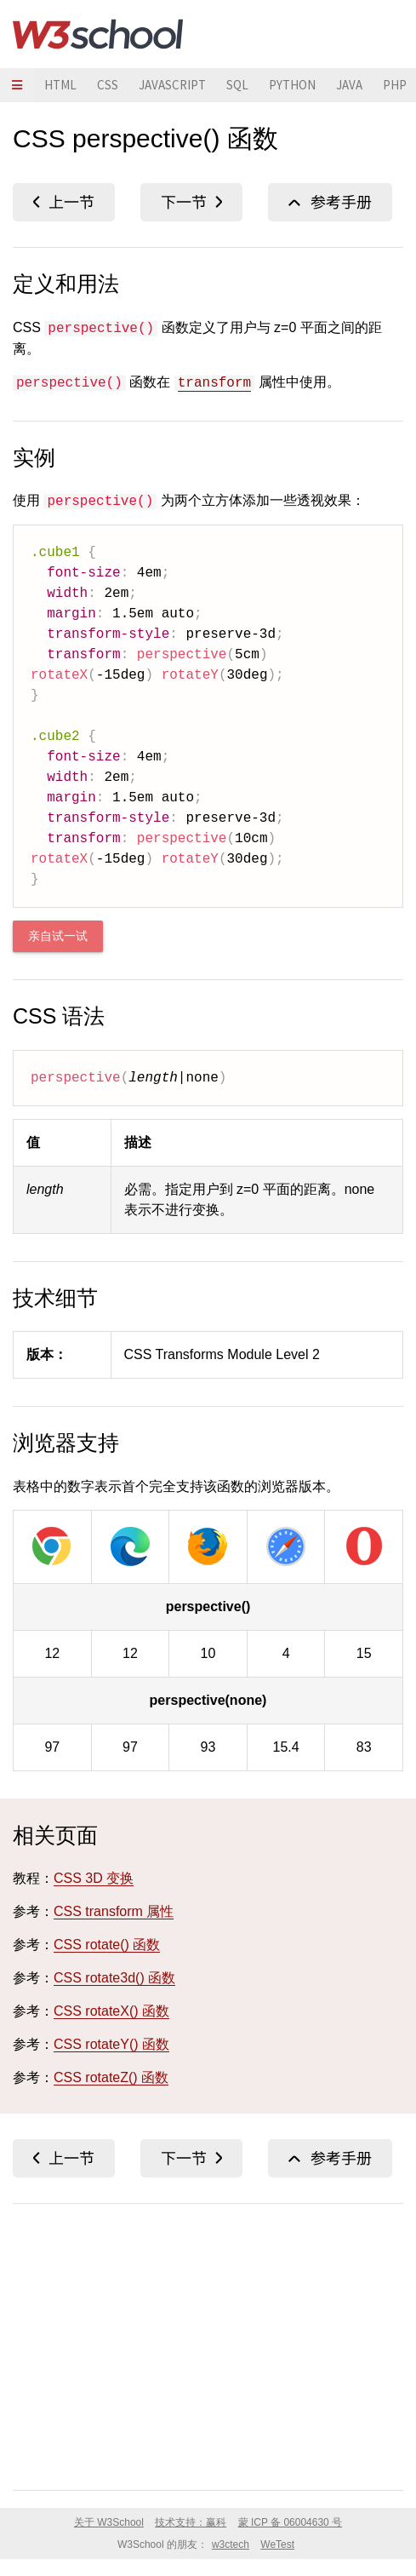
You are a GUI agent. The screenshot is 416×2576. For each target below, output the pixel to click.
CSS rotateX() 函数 (111, 2011)
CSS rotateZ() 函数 (111, 2077)
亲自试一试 (58, 936)
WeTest (277, 2544)
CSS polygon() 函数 (191, 202)
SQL (237, 85)
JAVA (349, 85)
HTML (60, 85)
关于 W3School (109, 2522)
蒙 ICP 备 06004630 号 (290, 2522)
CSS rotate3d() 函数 (114, 1978)
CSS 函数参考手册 (330, 202)
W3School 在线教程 (98, 34)
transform (214, 383)
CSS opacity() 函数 (64, 202)
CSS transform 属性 (114, 1911)
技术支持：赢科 (190, 2522)
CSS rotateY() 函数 (111, 2044)
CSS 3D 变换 (94, 1878)
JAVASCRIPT (172, 85)
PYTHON (292, 85)
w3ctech (230, 2544)
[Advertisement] (207, 2343)
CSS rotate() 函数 (107, 1944)
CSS (107, 85)
